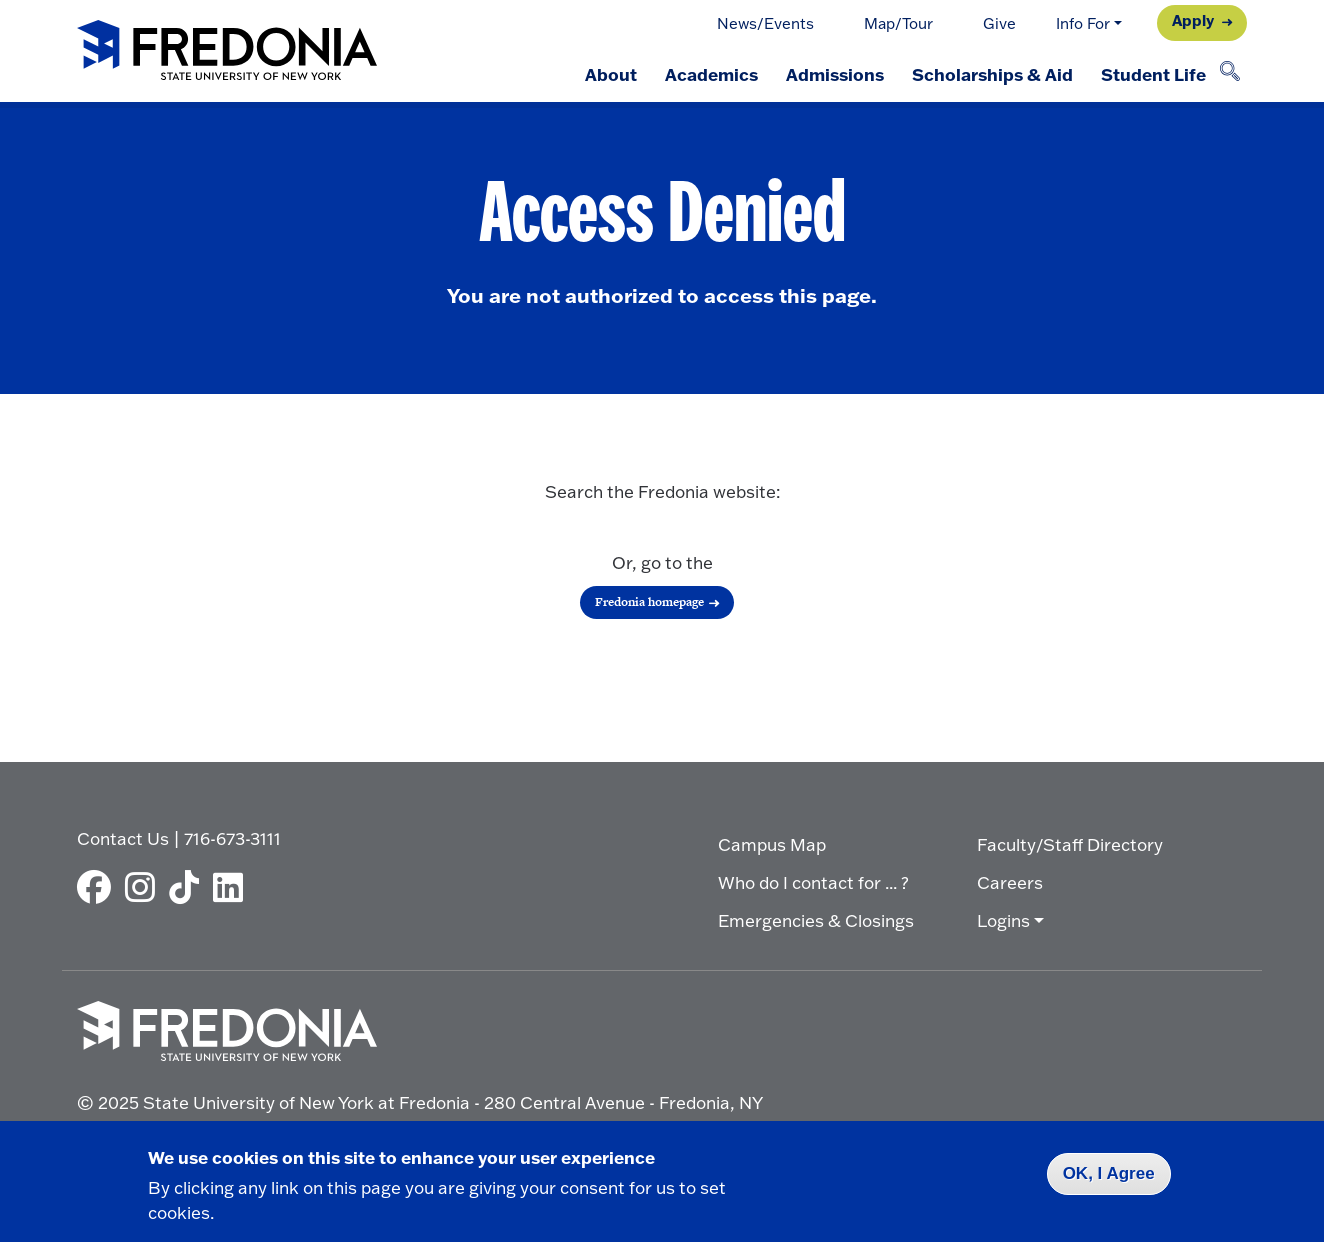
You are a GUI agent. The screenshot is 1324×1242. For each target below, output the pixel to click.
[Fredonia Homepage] (227, 51)
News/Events (765, 23)
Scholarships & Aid (992, 74)
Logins (1003, 920)
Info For (1083, 23)
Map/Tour (898, 23)
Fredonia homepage (649, 602)
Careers (1010, 882)
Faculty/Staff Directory (1070, 844)
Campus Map (772, 844)
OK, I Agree (1109, 1173)
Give (999, 23)
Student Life (1153, 74)
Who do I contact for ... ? (813, 882)
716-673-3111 (232, 838)
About (611, 74)
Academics (711, 74)
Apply (1193, 20)
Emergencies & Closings (816, 920)
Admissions (835, 74)
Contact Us (123, 838)
